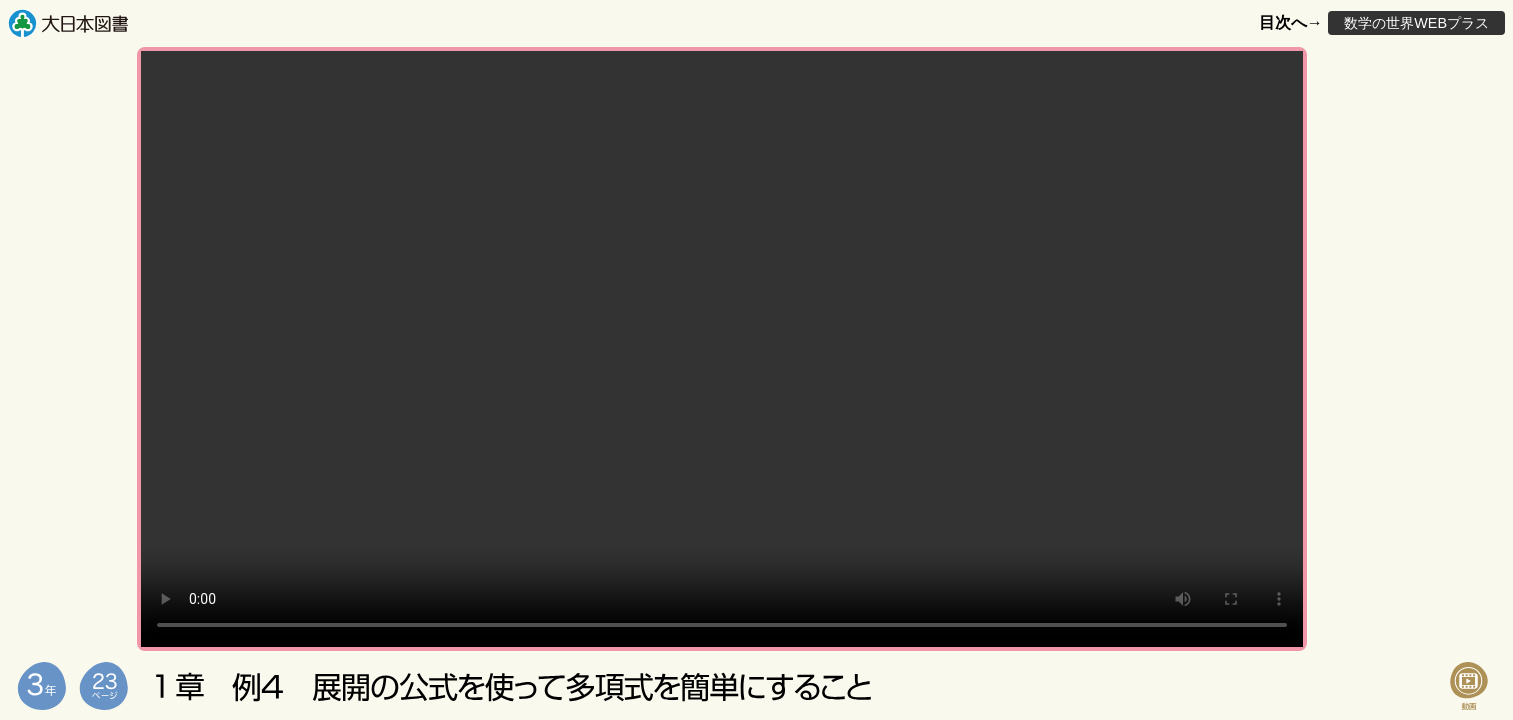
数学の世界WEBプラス (1416, 23)
